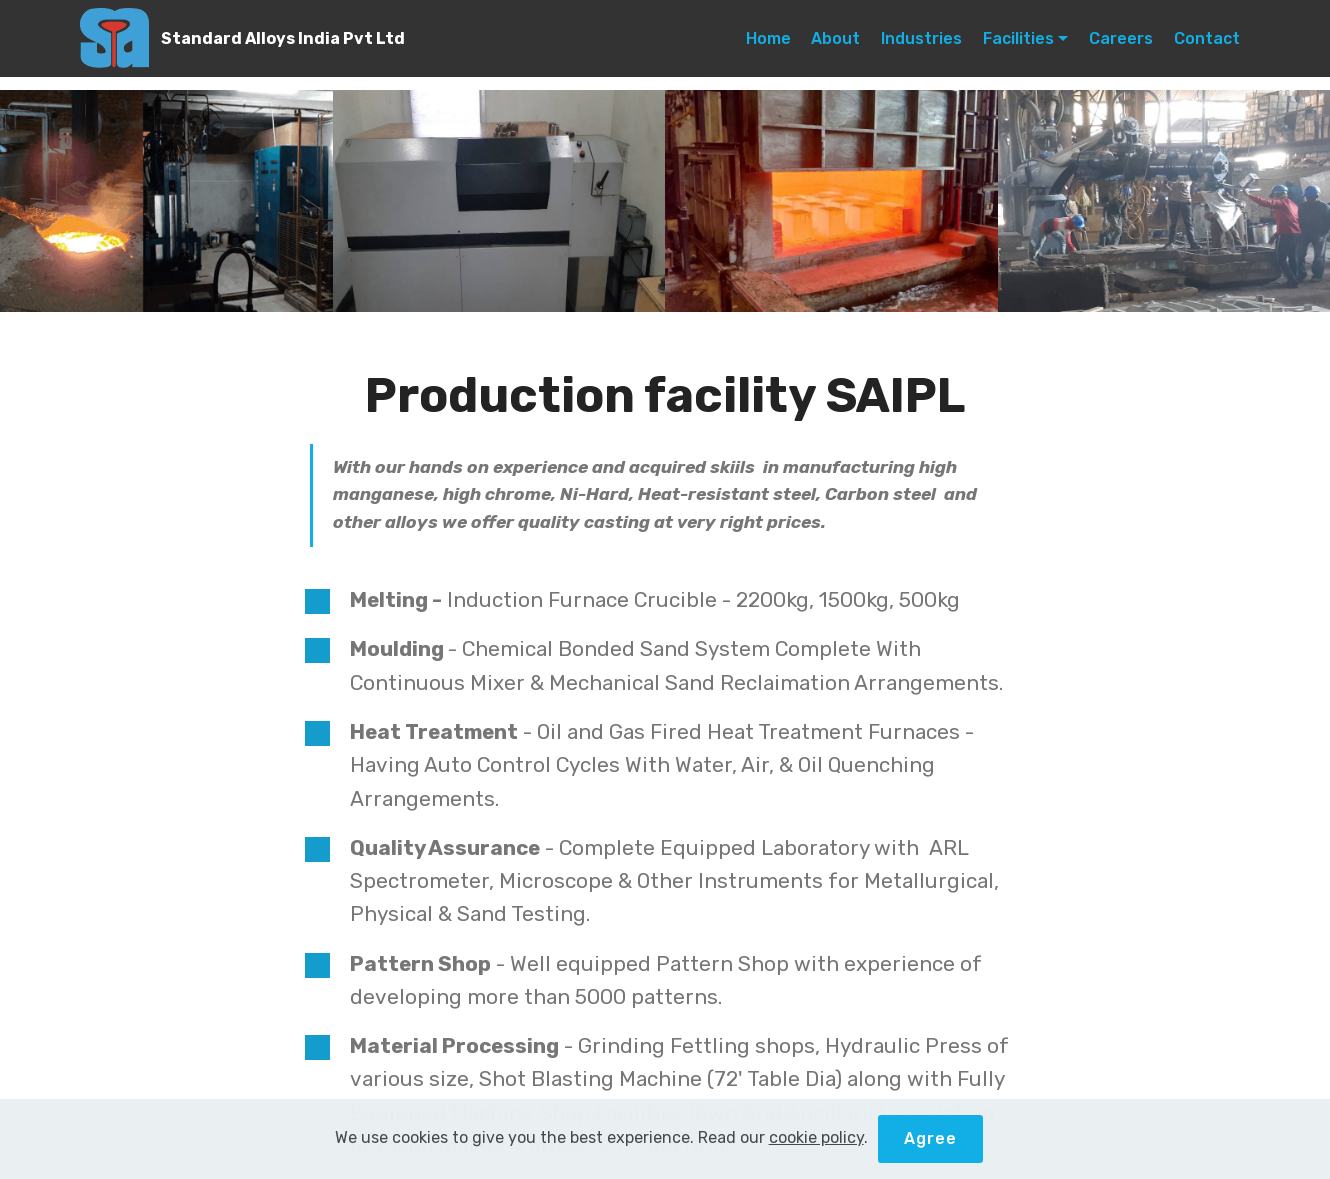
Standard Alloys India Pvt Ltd (283, 38)
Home (768, 38)
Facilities (1018, 38)
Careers (1121, 38)
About (835, 38)
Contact (1207, 38)
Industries (921, 38)
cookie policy (816, 1137)
